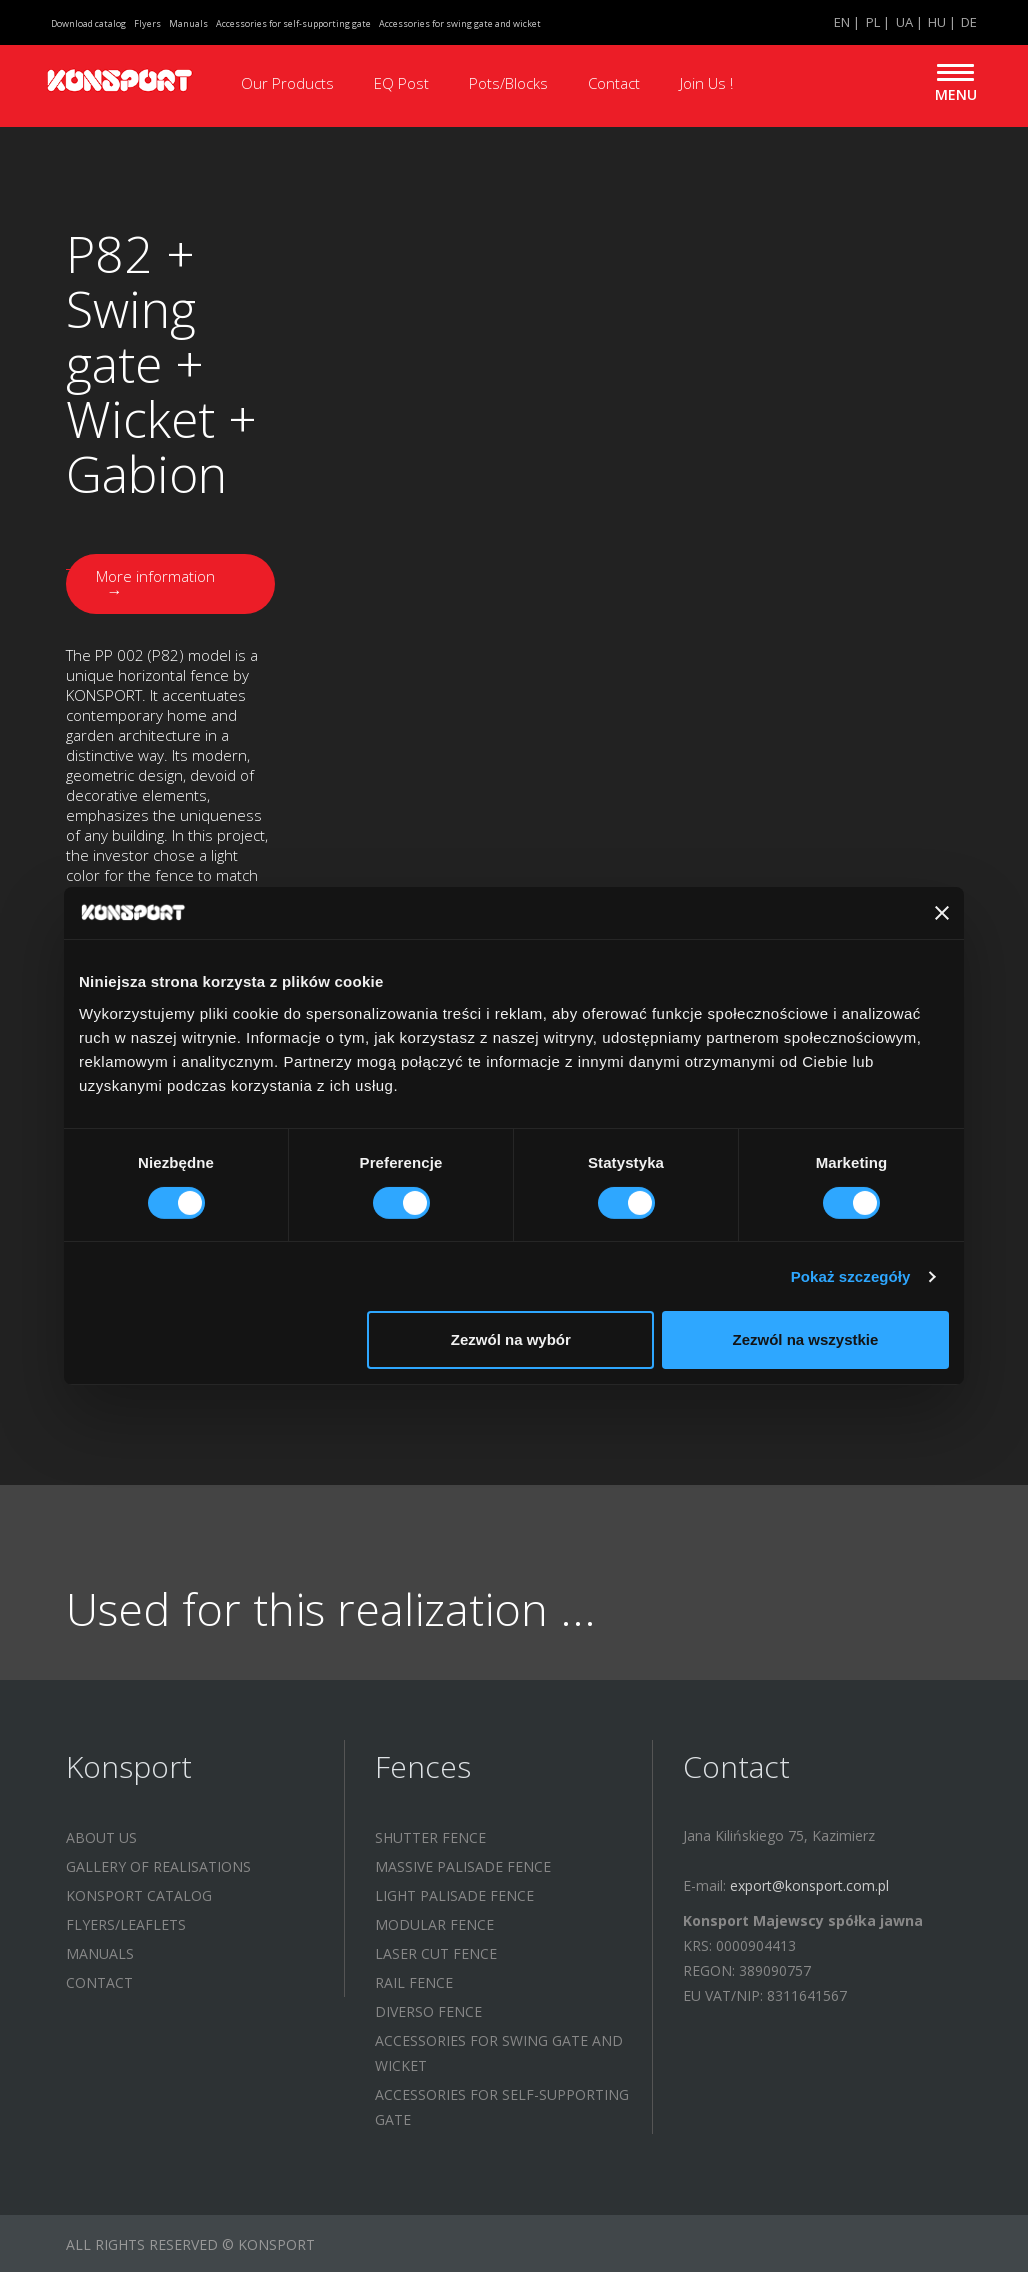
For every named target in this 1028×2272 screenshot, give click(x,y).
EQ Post (401, 83)
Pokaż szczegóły (851, 1276)
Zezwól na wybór (511, 1339)
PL (873, 22)
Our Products (287, 83)
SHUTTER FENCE (430, 1834)
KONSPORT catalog (139, 1892)
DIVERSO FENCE (428, 2008)
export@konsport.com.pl (809, 1882)
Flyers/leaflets (126, 1921)
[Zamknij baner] (942, 913)
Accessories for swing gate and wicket (460, 23)
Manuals (188, 23)
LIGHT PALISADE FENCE (454, 1892)
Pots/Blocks (508, 83)
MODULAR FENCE (434, 1921)
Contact (614, 83)
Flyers (147, 23)
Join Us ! (706, 83)
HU (937, 22)
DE (969, 22)
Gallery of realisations (158, 1863)
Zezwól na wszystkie (806, 1339)
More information (159, 581)
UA (904, 22)
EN (842, 22)
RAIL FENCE (414, 1979)
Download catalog (88, 23)
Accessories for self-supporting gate (293, 23)
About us (101, 1834)
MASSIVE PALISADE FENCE (463, 1863)
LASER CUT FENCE (436, 1950)
